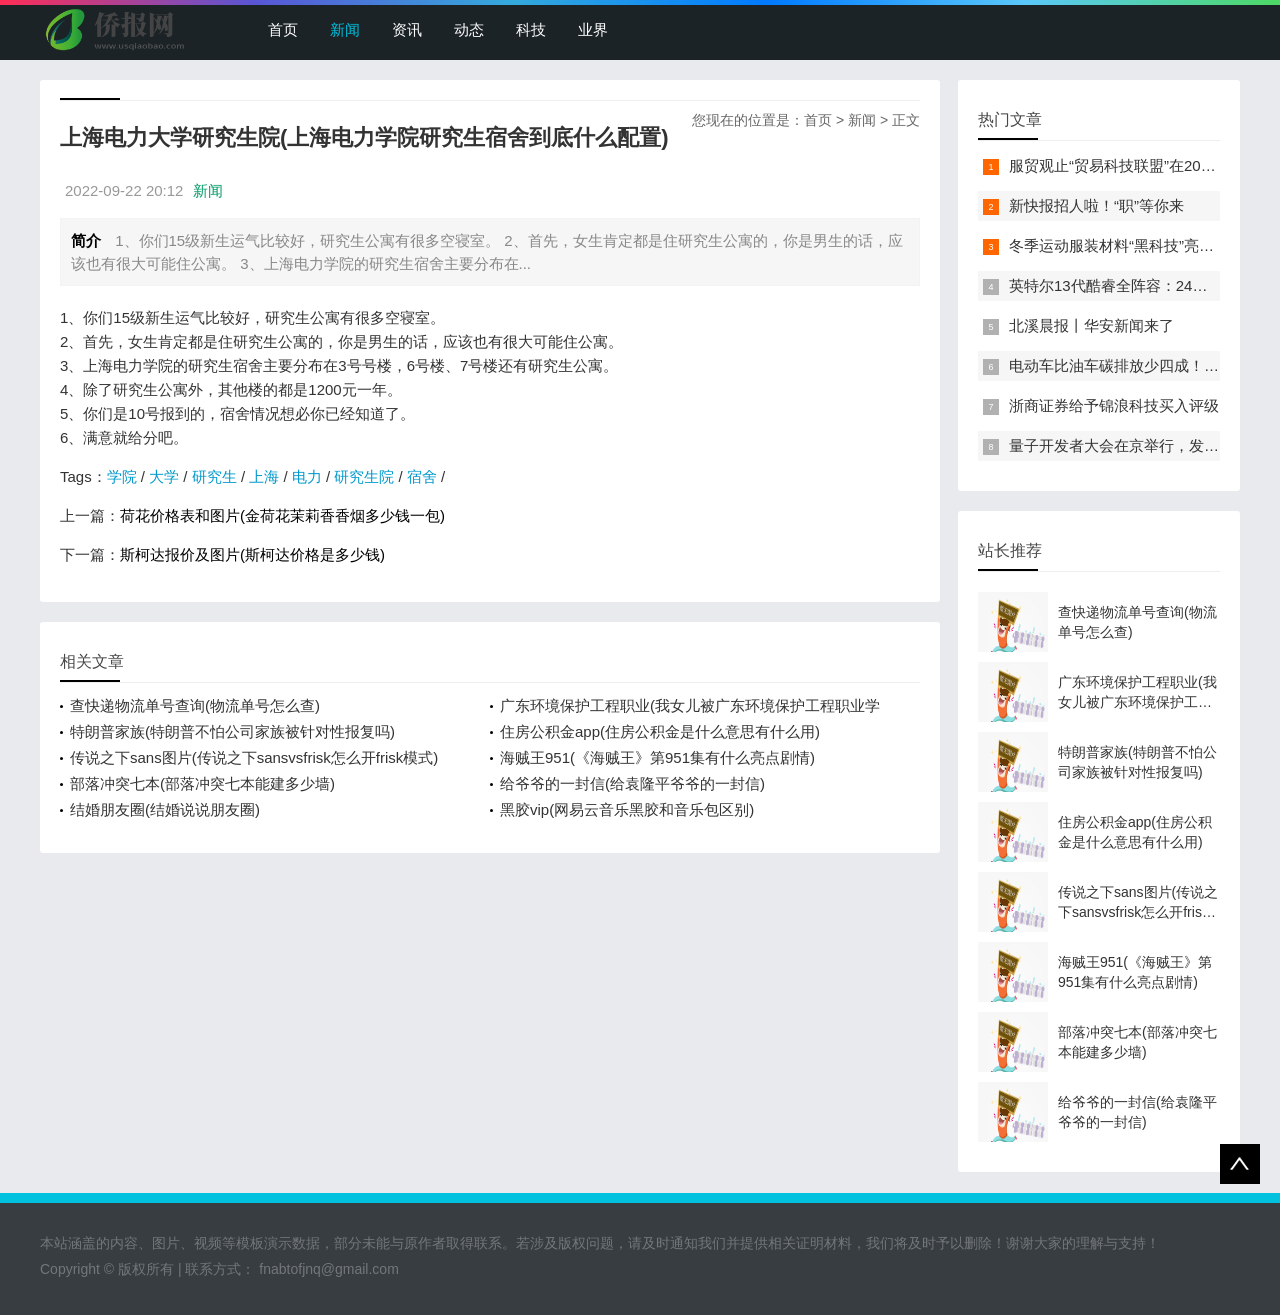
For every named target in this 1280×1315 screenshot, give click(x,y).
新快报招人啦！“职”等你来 (1096, 205)
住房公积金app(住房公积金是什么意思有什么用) (660, 731)
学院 (122, 476)
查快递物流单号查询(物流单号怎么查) (195, 705)
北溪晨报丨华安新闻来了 (1091, 325)
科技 (531, 29)
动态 (469, 29)
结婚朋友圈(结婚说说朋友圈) (165, 809)
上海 (264, 476)
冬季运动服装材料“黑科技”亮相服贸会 (1134, 245)
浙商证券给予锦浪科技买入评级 (1114, 405)
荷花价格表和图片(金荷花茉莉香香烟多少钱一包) (282, 515)
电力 (307, 476)
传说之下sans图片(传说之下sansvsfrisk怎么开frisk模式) (254, 757)
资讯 (407, 29)
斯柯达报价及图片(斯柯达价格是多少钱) (252, 554)
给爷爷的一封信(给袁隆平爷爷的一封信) (632, 783)
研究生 (214, 476)
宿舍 (422, 476)
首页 (283, 29)
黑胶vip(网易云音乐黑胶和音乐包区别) (627, 809)
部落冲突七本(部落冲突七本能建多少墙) (202, 783)
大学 (164, 476)
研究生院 (364, 476)
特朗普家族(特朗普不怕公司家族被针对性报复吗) (232, 731)
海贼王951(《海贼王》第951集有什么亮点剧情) (657, 757)
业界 (593, 29)
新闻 (345, 29)
